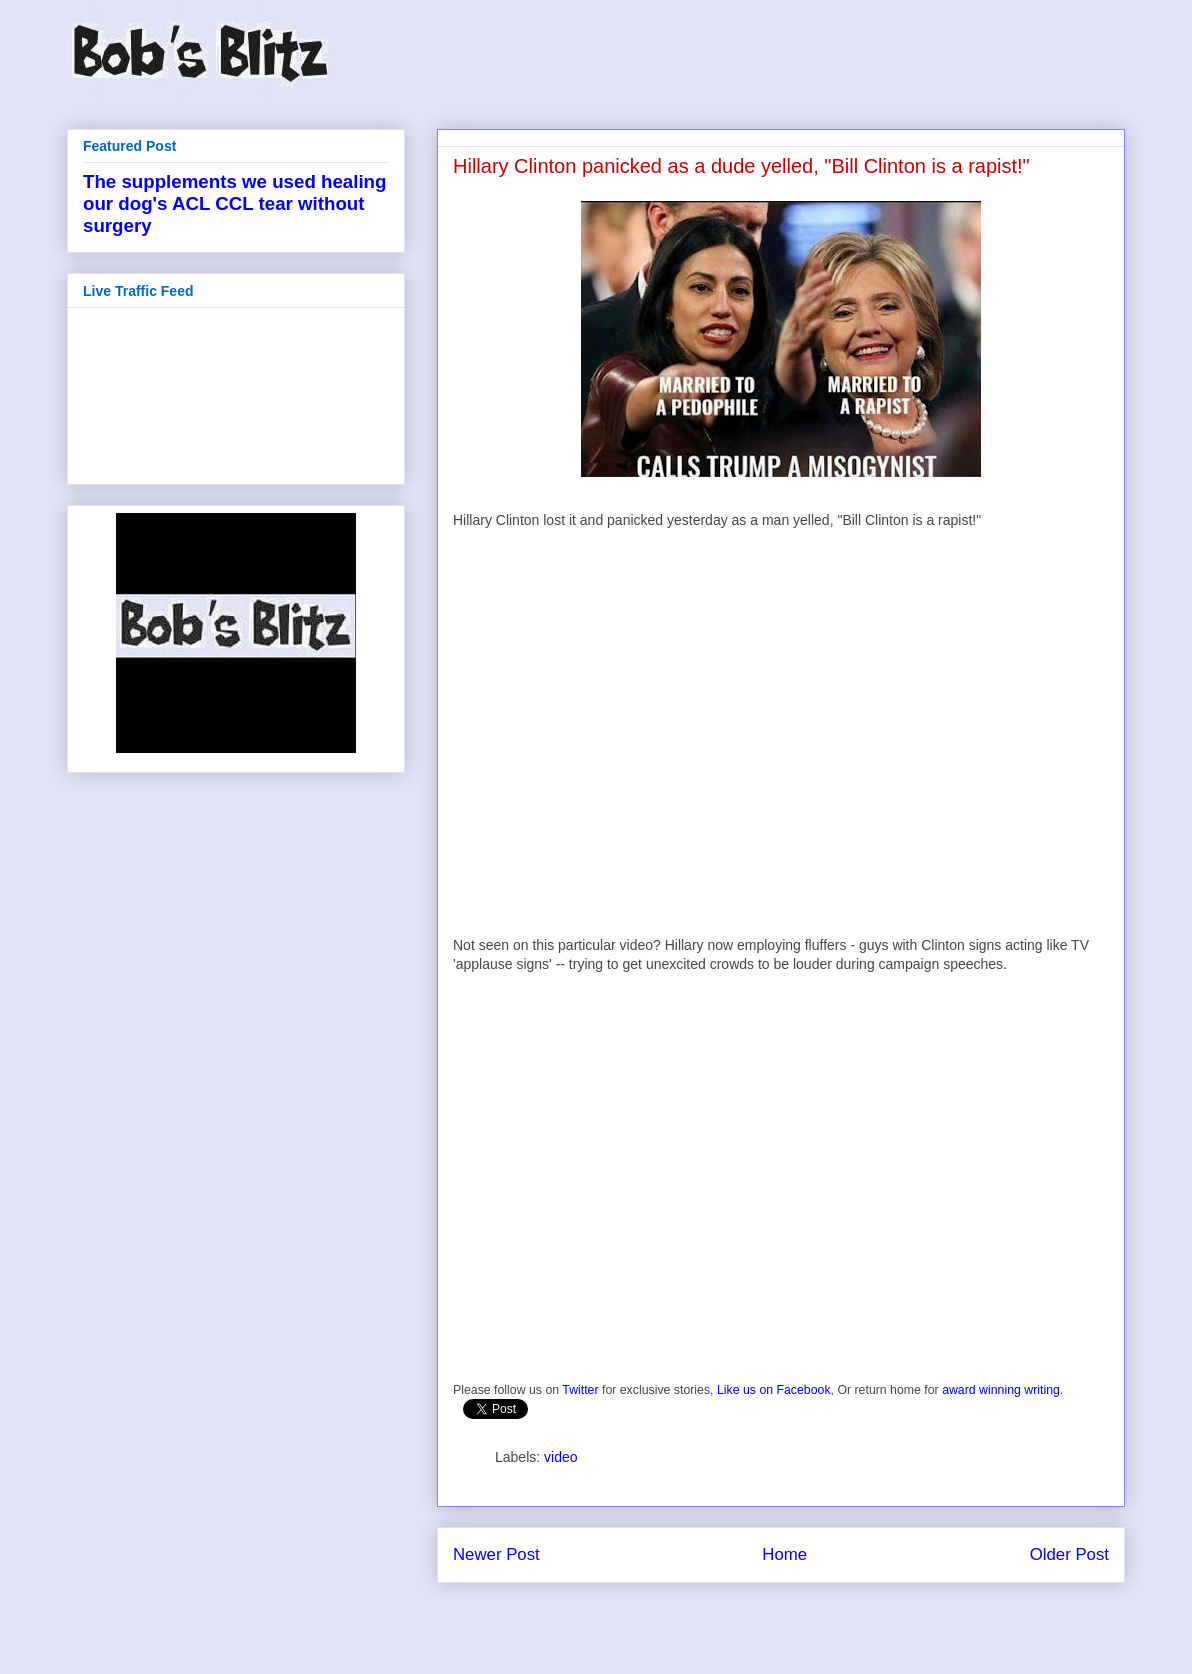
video (560, 1457)
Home (784, 1554)
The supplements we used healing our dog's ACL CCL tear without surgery (234, 203)
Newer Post (496, 1554)
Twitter (580, 1390)
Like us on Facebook (774, 1390)
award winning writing (1001, 1390)
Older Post (1069, 1554)
